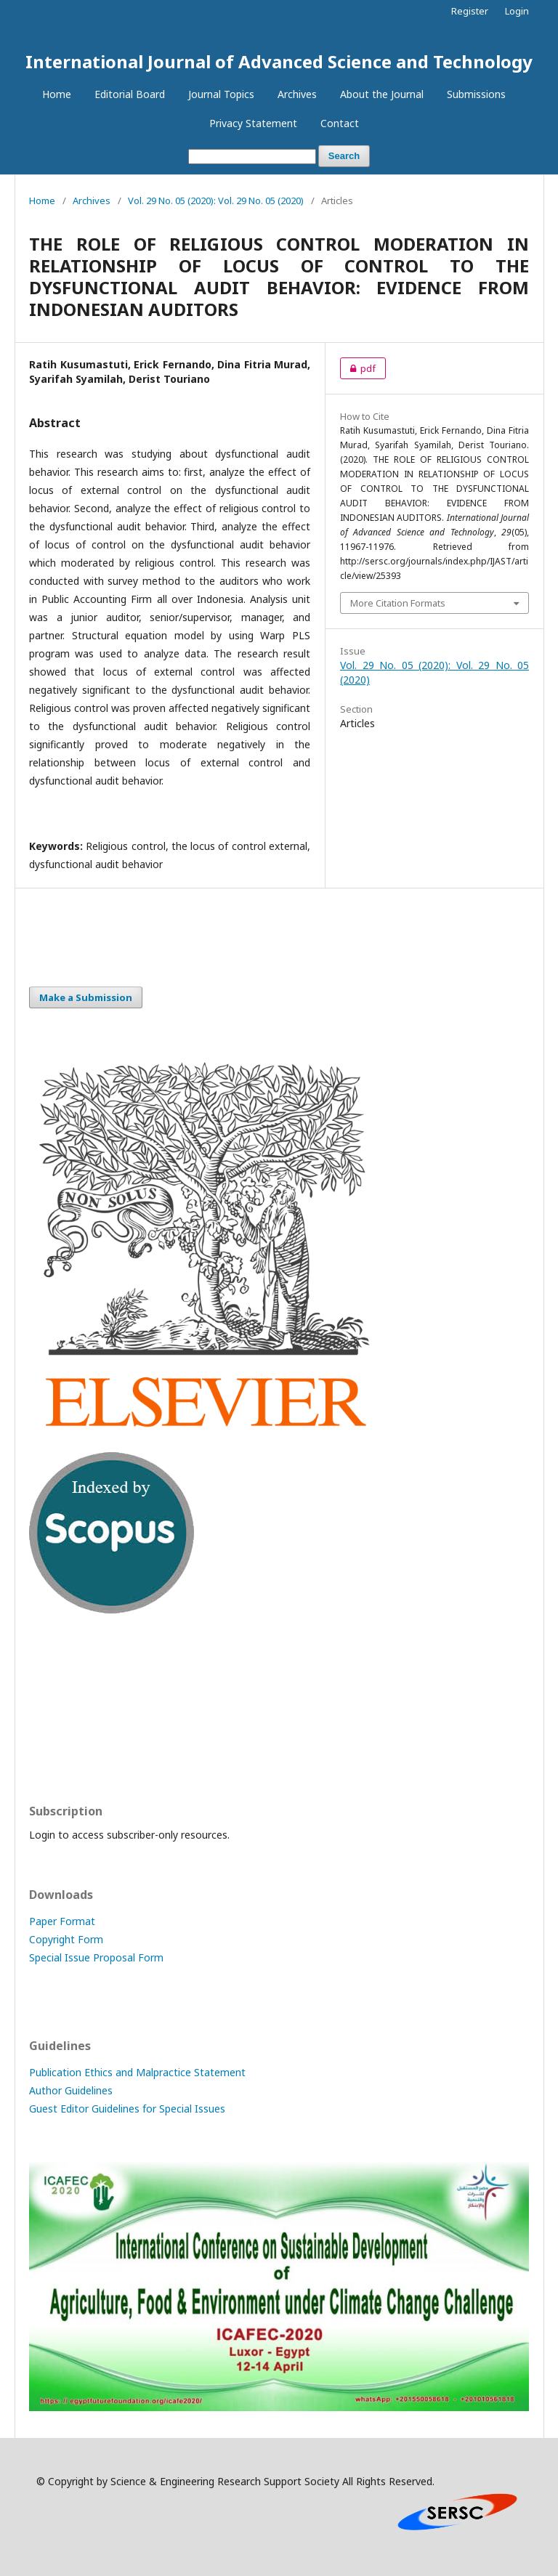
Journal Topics (221, 94)
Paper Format (62, 1921)
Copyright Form (66, 1939)
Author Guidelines (71, 2090)
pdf (358, 368)
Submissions (476, 94)
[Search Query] (252, 156)
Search (344, 155)
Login (517, 10)
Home (56, 94)
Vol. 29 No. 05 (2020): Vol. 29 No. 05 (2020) (216, 200)
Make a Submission (85, 997)
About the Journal (382, 94)
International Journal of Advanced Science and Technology (279, 61)
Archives (297, 94)
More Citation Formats (397, 602)
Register (469, 10)
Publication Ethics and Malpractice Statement (137, 2072)
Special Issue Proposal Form (96, 1957)
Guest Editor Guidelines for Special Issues (127, 2108)
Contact (339, 123)
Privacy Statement (253, 123)
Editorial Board (129, 94)
